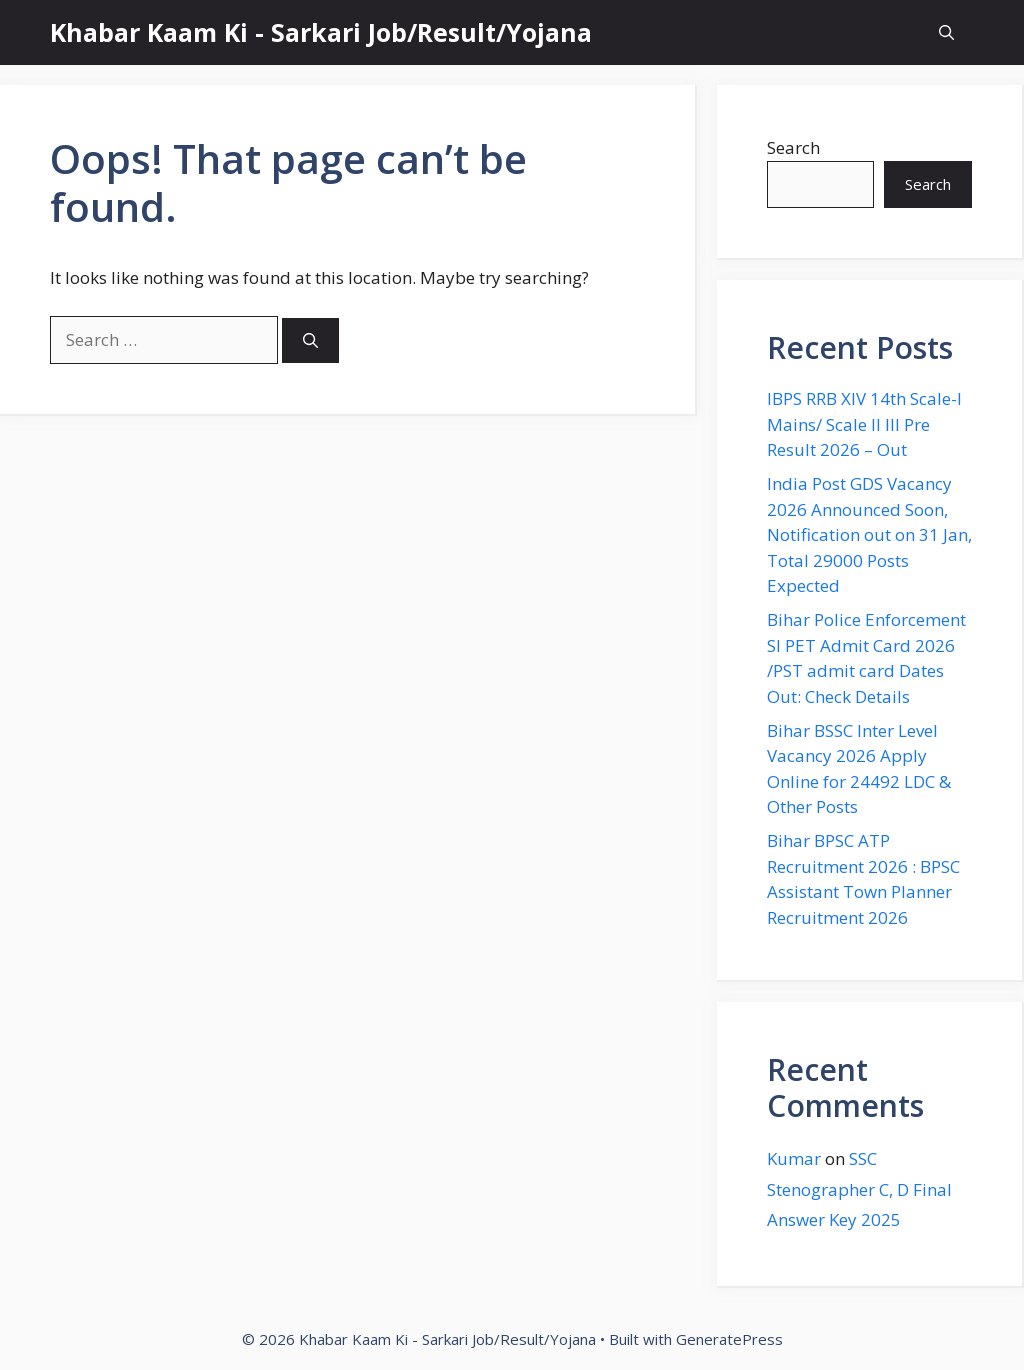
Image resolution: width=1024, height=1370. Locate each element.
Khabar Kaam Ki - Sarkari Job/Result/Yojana (321, 32)
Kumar (794, 1158)
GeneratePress (729, 1339)
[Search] (310, 340)
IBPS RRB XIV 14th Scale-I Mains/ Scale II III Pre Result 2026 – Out (864, 424)
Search (793, 147)
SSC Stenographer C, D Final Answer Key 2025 (859, 1189)
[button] (946, 32)
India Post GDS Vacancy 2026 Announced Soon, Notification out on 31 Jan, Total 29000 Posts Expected (869, 534)
